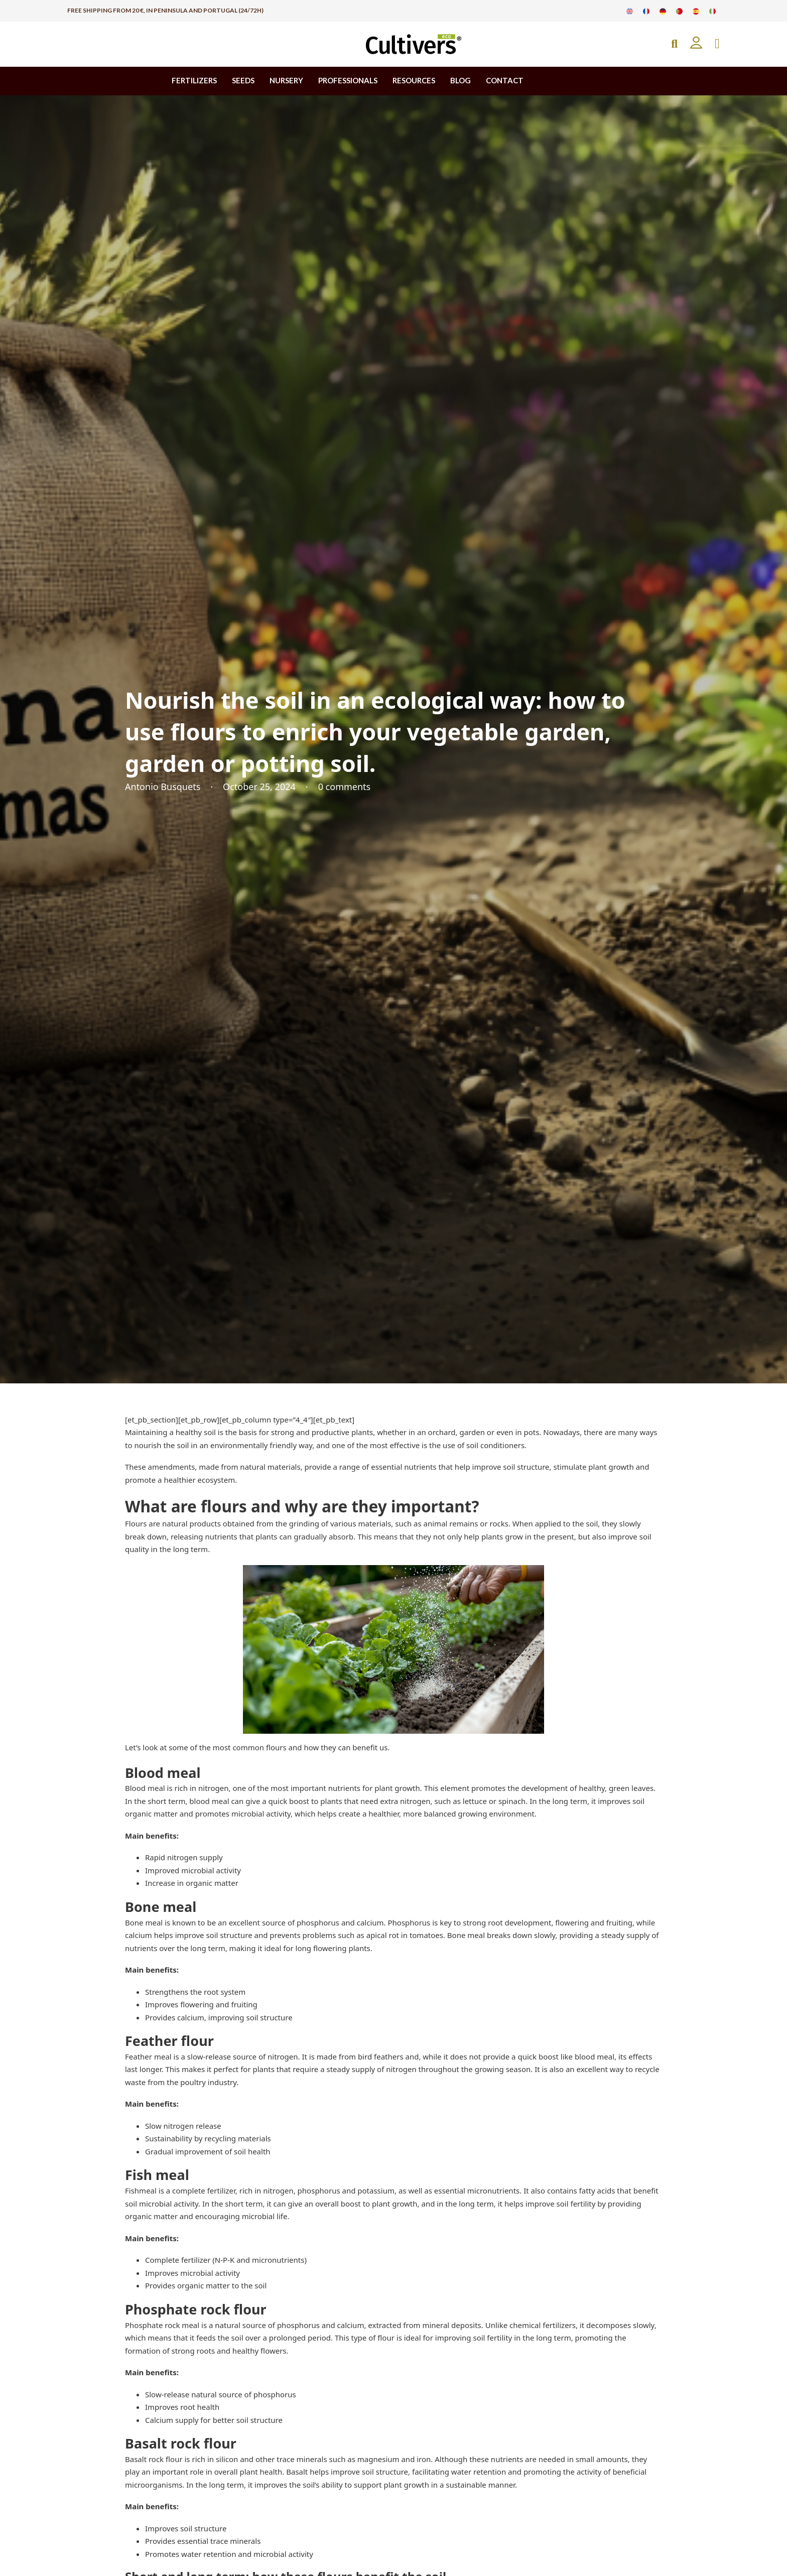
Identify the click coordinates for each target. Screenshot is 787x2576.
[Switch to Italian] (712, 11)
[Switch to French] (646, 11)
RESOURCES (413, 80)
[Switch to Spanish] (696, 11)
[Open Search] (674, 44)
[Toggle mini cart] (717, 44)
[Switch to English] (629, 11)
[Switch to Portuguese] (679, 11)
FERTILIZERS (194, 80)
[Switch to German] (662, 11)
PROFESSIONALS (347, 80)
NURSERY (286, 80)
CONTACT (504, 80)
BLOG (460, 80)
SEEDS (243, 80)
